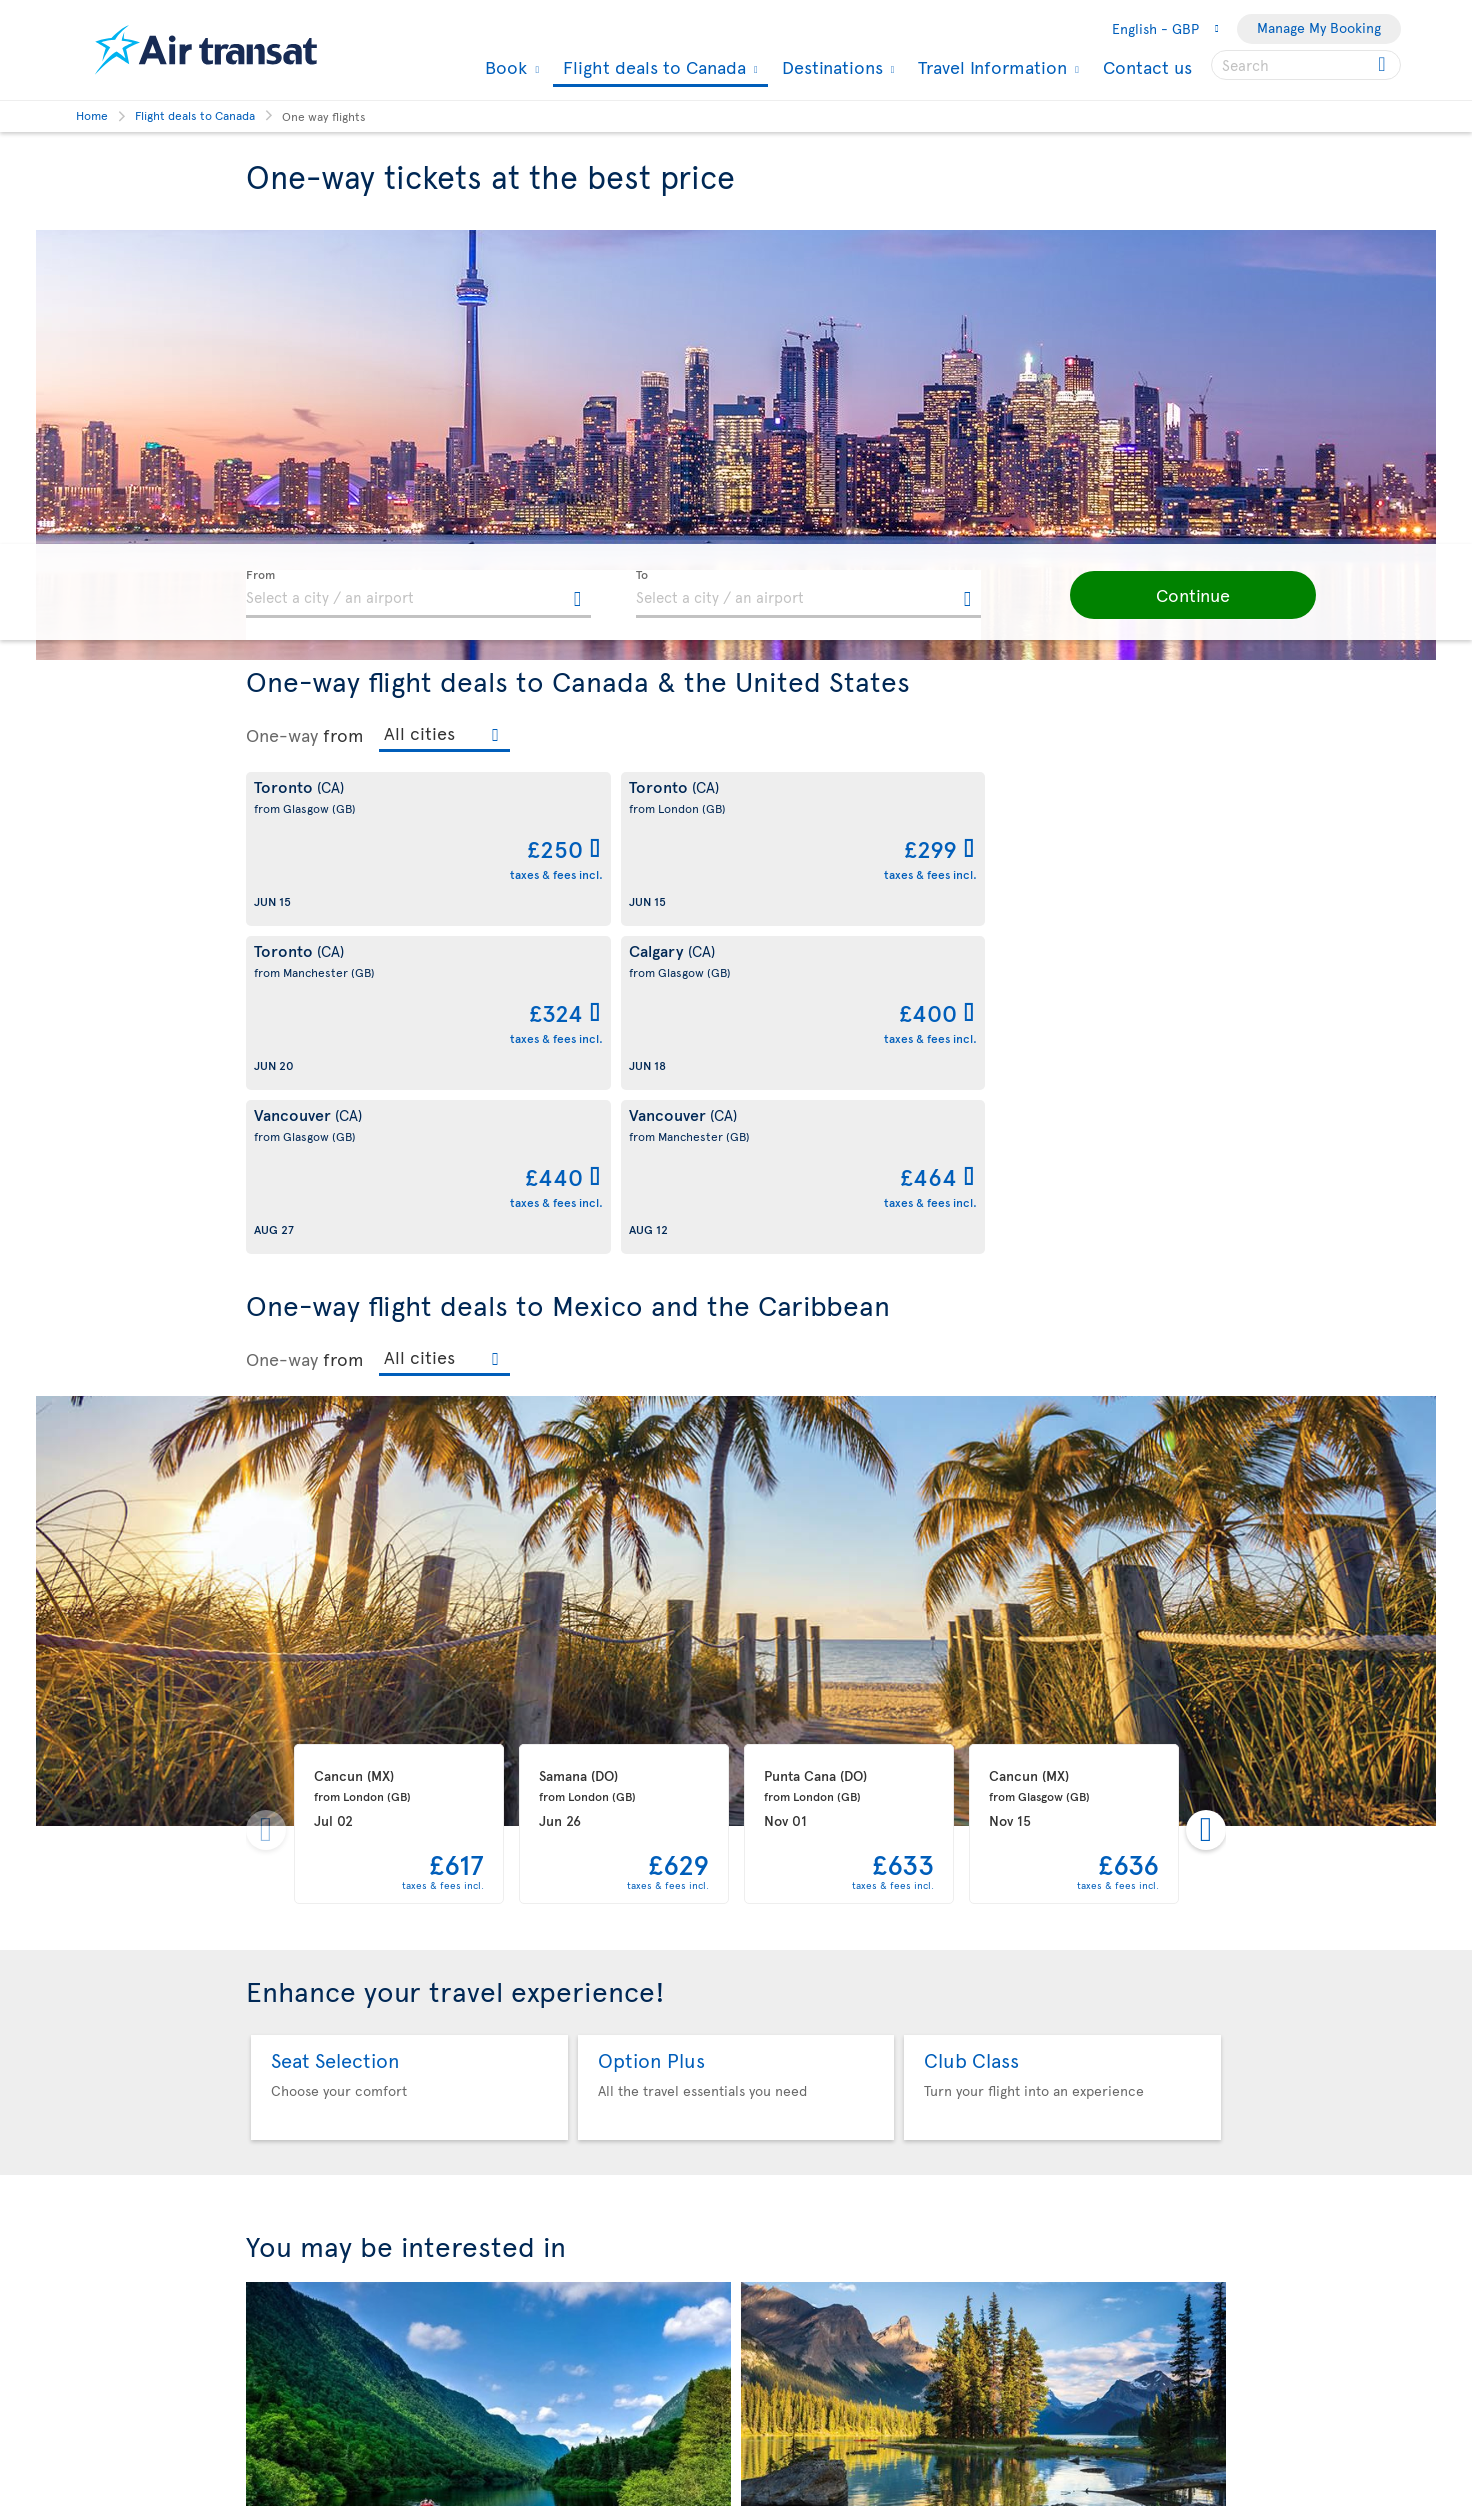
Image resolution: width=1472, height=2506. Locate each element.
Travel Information (990, 67)
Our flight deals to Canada (984, 2279)
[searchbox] (1306, 65)
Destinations (830, 67)
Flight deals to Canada (652, 68)
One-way (282, 735)
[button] (1166, 595)
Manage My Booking (1319, 27)
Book (503, 67)
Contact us (1147, 66)
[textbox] (418, 594)
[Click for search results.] (1383, 65)
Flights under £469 (489, 2279)
